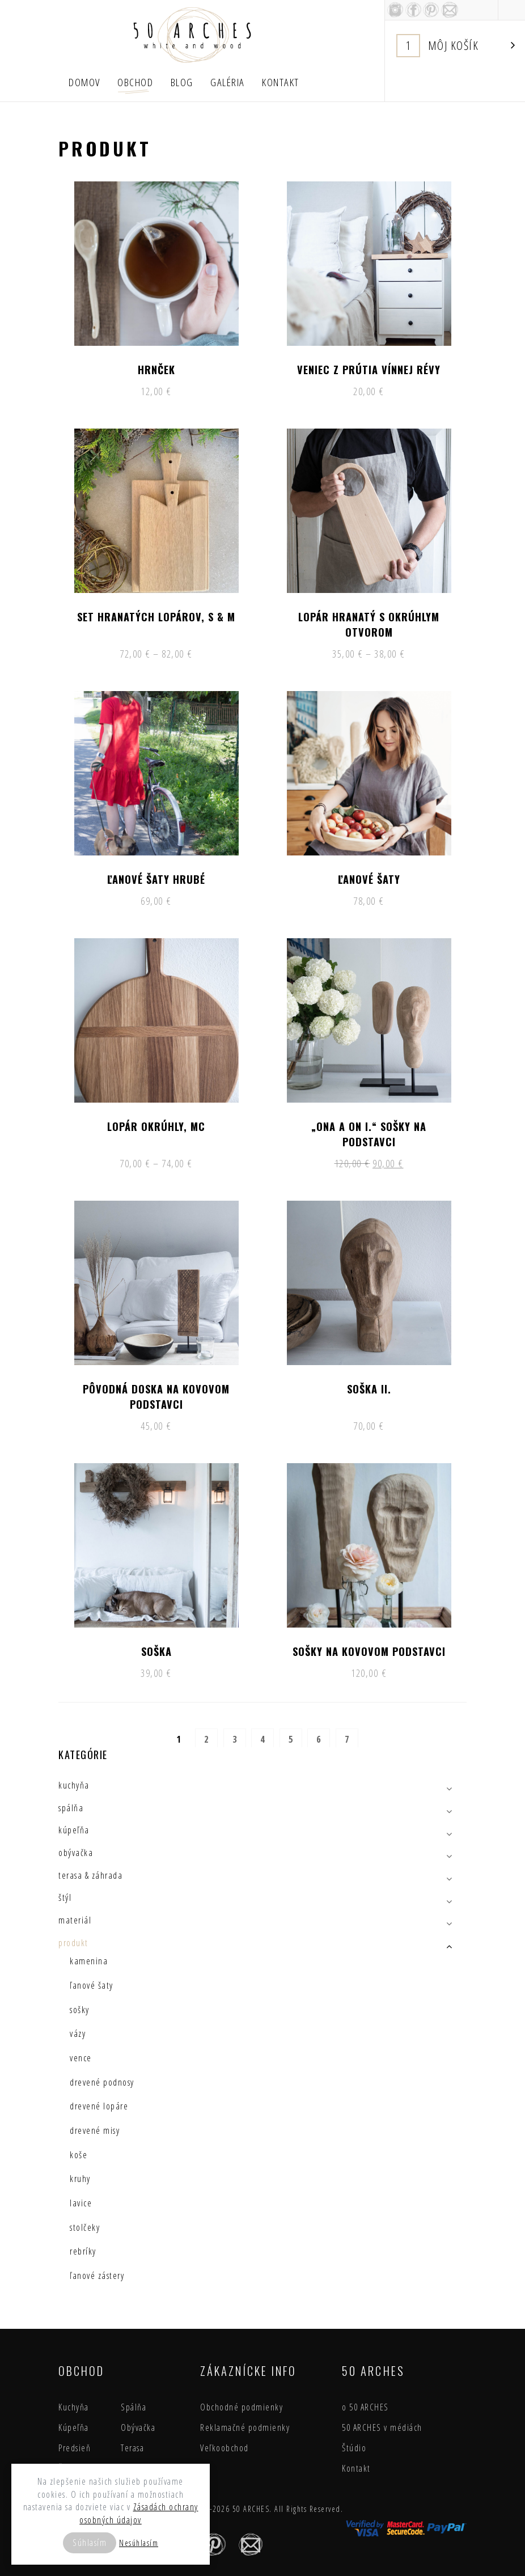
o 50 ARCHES (365, 2407)
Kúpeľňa (73, 2427)
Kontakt (280, 82)
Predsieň (74, 2448)
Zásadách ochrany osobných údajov (138, 2513)
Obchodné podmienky (241, 2407)
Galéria (227, 82)
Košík (455, 45)
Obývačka (138, 2427)
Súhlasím (90, 2542)
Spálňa (133, 2407)
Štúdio (354, 2448)
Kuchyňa (73, 2407)
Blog (182, 82)
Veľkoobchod (224, 2448)
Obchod (135, 82)
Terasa (132, 2448)
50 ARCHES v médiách (382, 2427)
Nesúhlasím (138, 2542)
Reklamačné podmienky (245, 2427)
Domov (84, 82)
